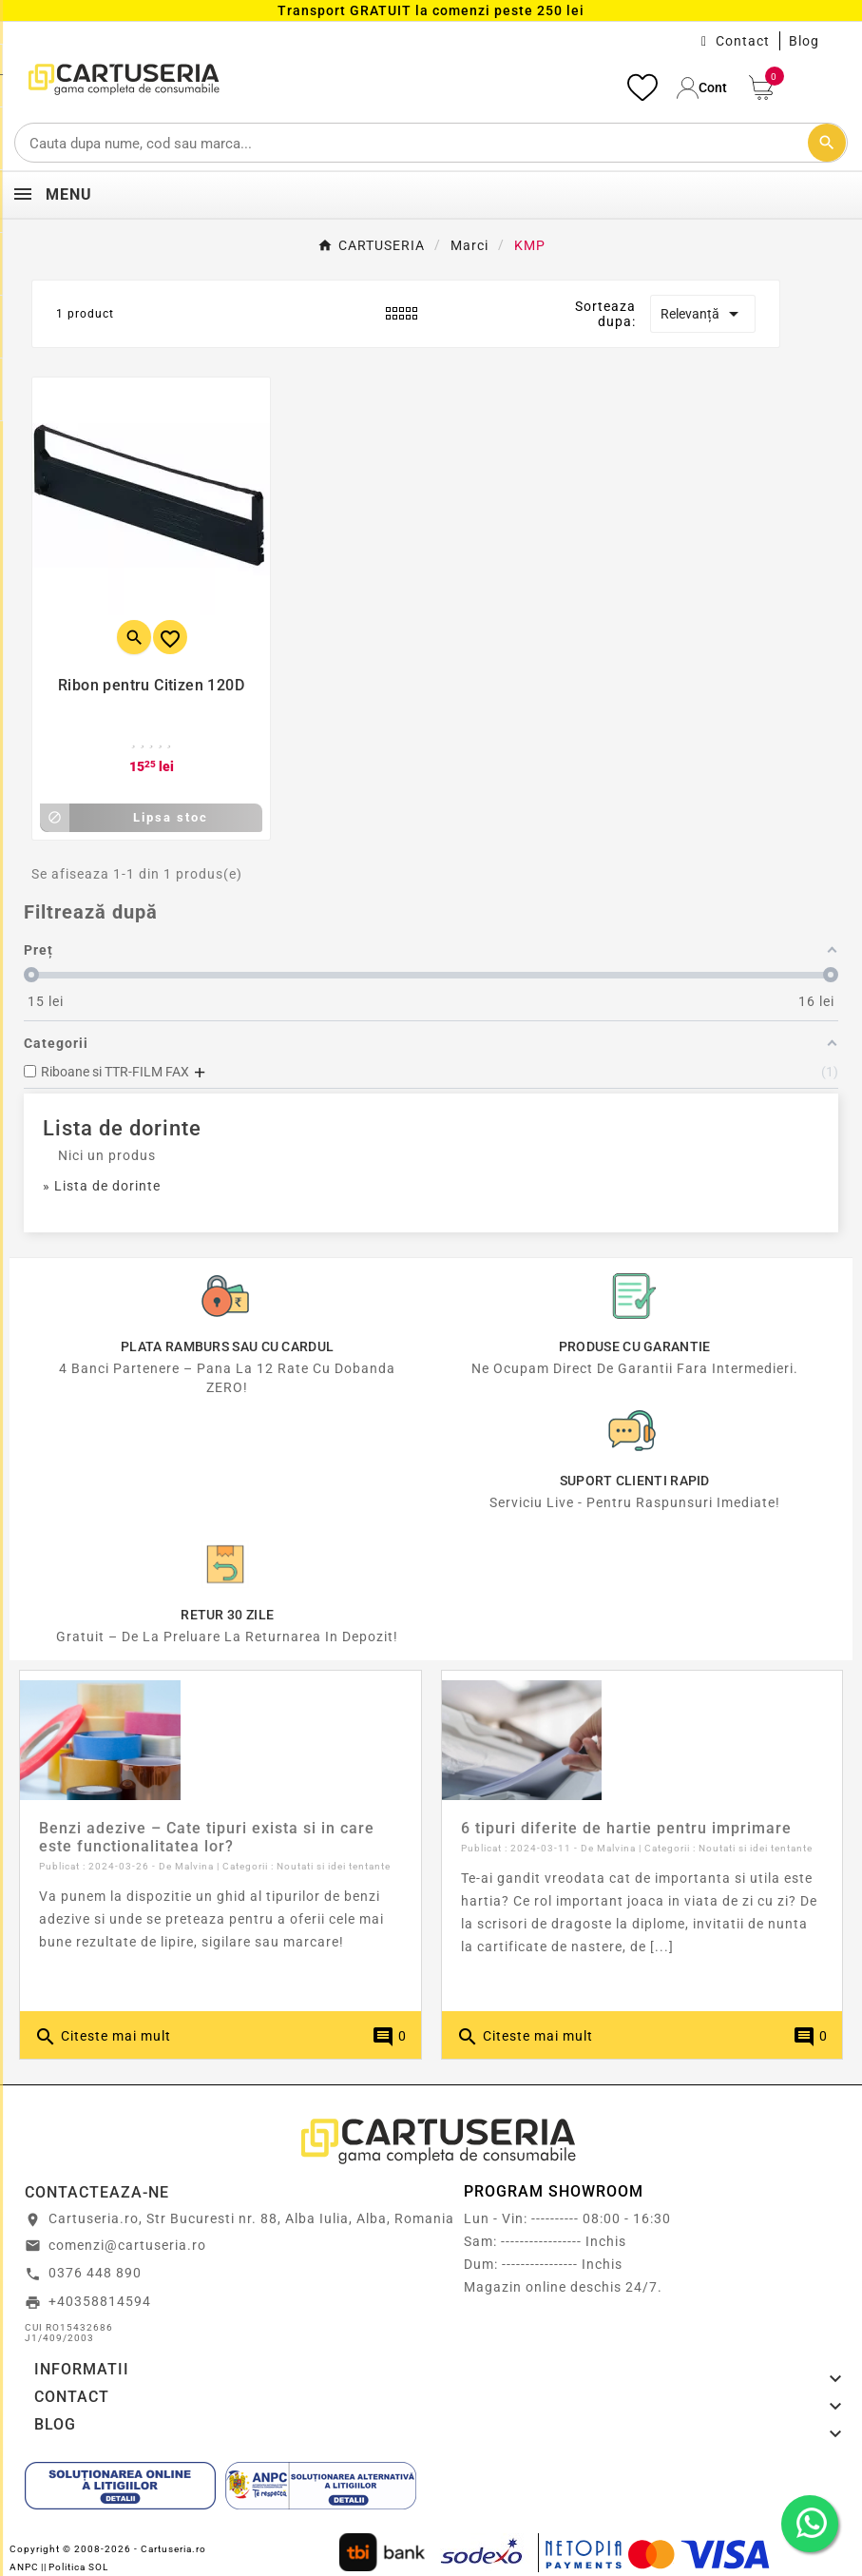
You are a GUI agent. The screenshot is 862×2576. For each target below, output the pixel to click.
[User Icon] (703, 88)
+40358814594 (99, 2301)
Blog (804, 40)
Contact (743, 40)
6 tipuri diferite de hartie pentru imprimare (626, 1828)
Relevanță (703, 313)
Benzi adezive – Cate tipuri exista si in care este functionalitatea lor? (206, 1837)
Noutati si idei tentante (334, 1866)
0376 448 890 (95, 2272)
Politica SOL (78, 2567)
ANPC (24, 2567)
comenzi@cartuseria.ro (127, 2245)
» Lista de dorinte (102, 1185)
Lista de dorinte (122, 1128)
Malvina (194, 1866)
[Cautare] (431, 143)
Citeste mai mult (102, 2036)
